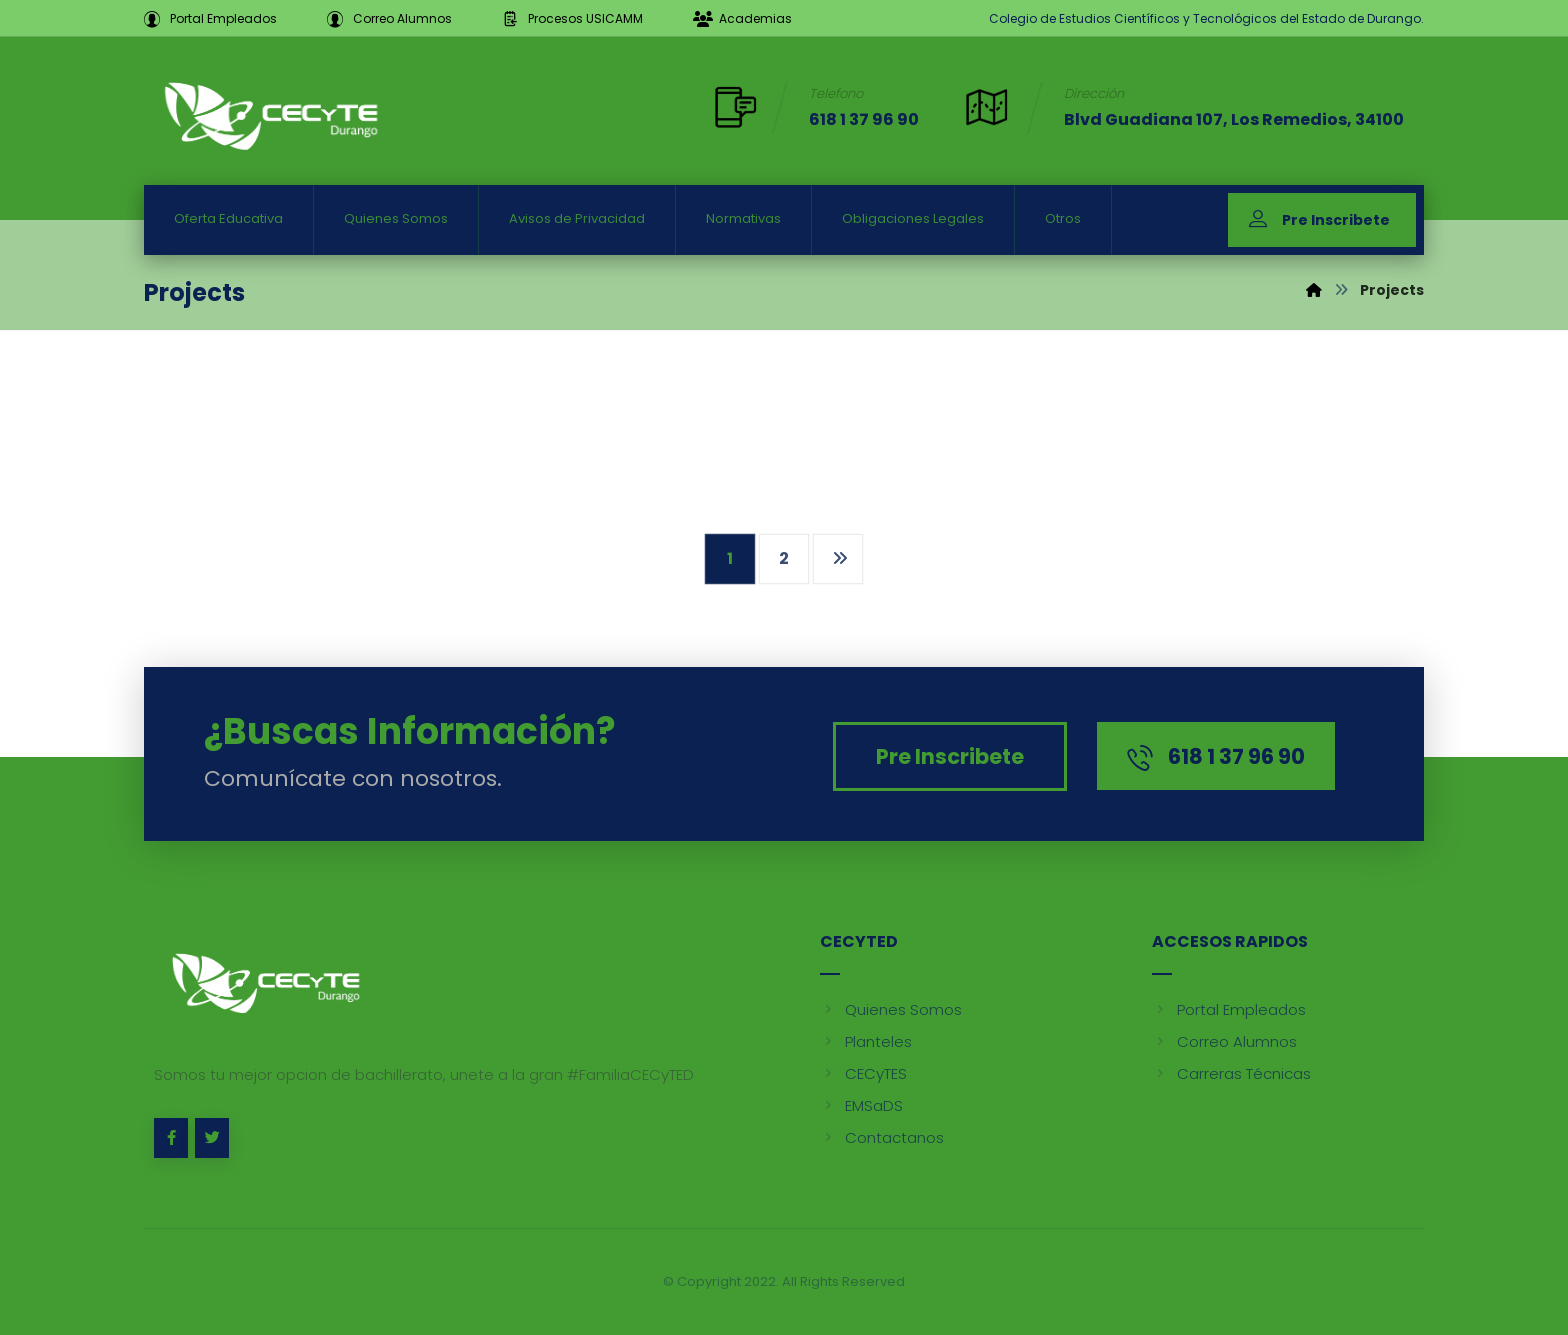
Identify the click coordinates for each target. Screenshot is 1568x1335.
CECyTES (863, 1073)
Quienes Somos (891, 1009)
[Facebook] (171, 1138)
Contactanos (882, 1137)
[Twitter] (212, 1138)
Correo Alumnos (1224, 1041)
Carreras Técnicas (1231, 1073)
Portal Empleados (1229, 1009)
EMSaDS (861, 1105)
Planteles (866, 1041)
